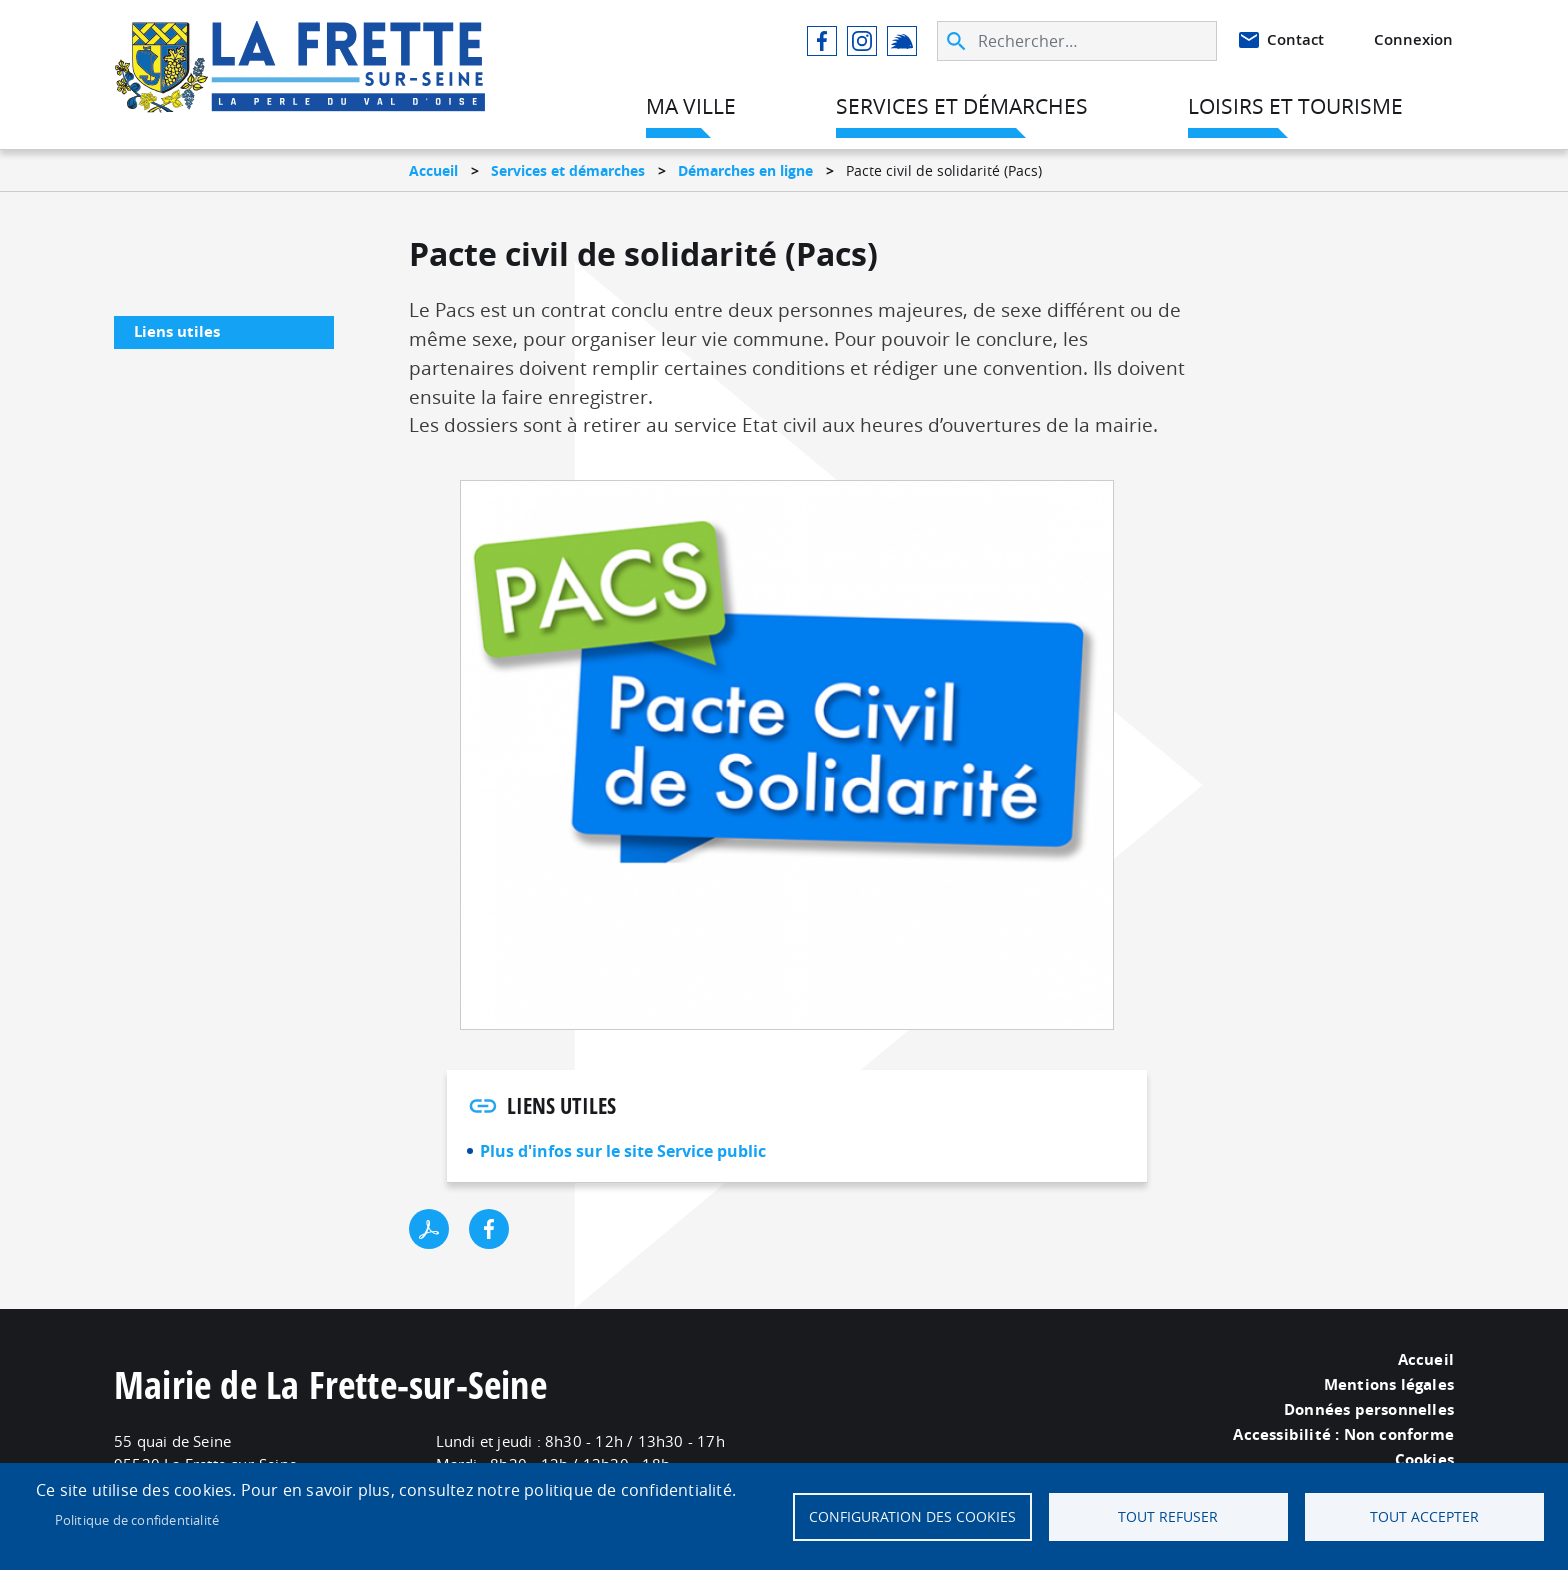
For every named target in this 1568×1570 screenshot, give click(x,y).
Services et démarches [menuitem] (962, 106)
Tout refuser (1168, 1517)
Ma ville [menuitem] (691, 106)
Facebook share (489, 1229)
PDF (429, 1229)
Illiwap (902, 41)
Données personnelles (1369, 1410)
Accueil (433, 170)
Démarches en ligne (745, 170)
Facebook (822, 41)
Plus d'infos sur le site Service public (623, 1151)
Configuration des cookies (912, 1517)
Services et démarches (568, 170)
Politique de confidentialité (137, 1520)
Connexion (1413, 39)
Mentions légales (1389, 1385)
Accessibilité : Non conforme (1343, 1435)
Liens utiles (177, 331)
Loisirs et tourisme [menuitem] (1295, 106)
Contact (1295, 39)
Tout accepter (1424, 1517)
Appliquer (958, 41)
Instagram (862, 41)
